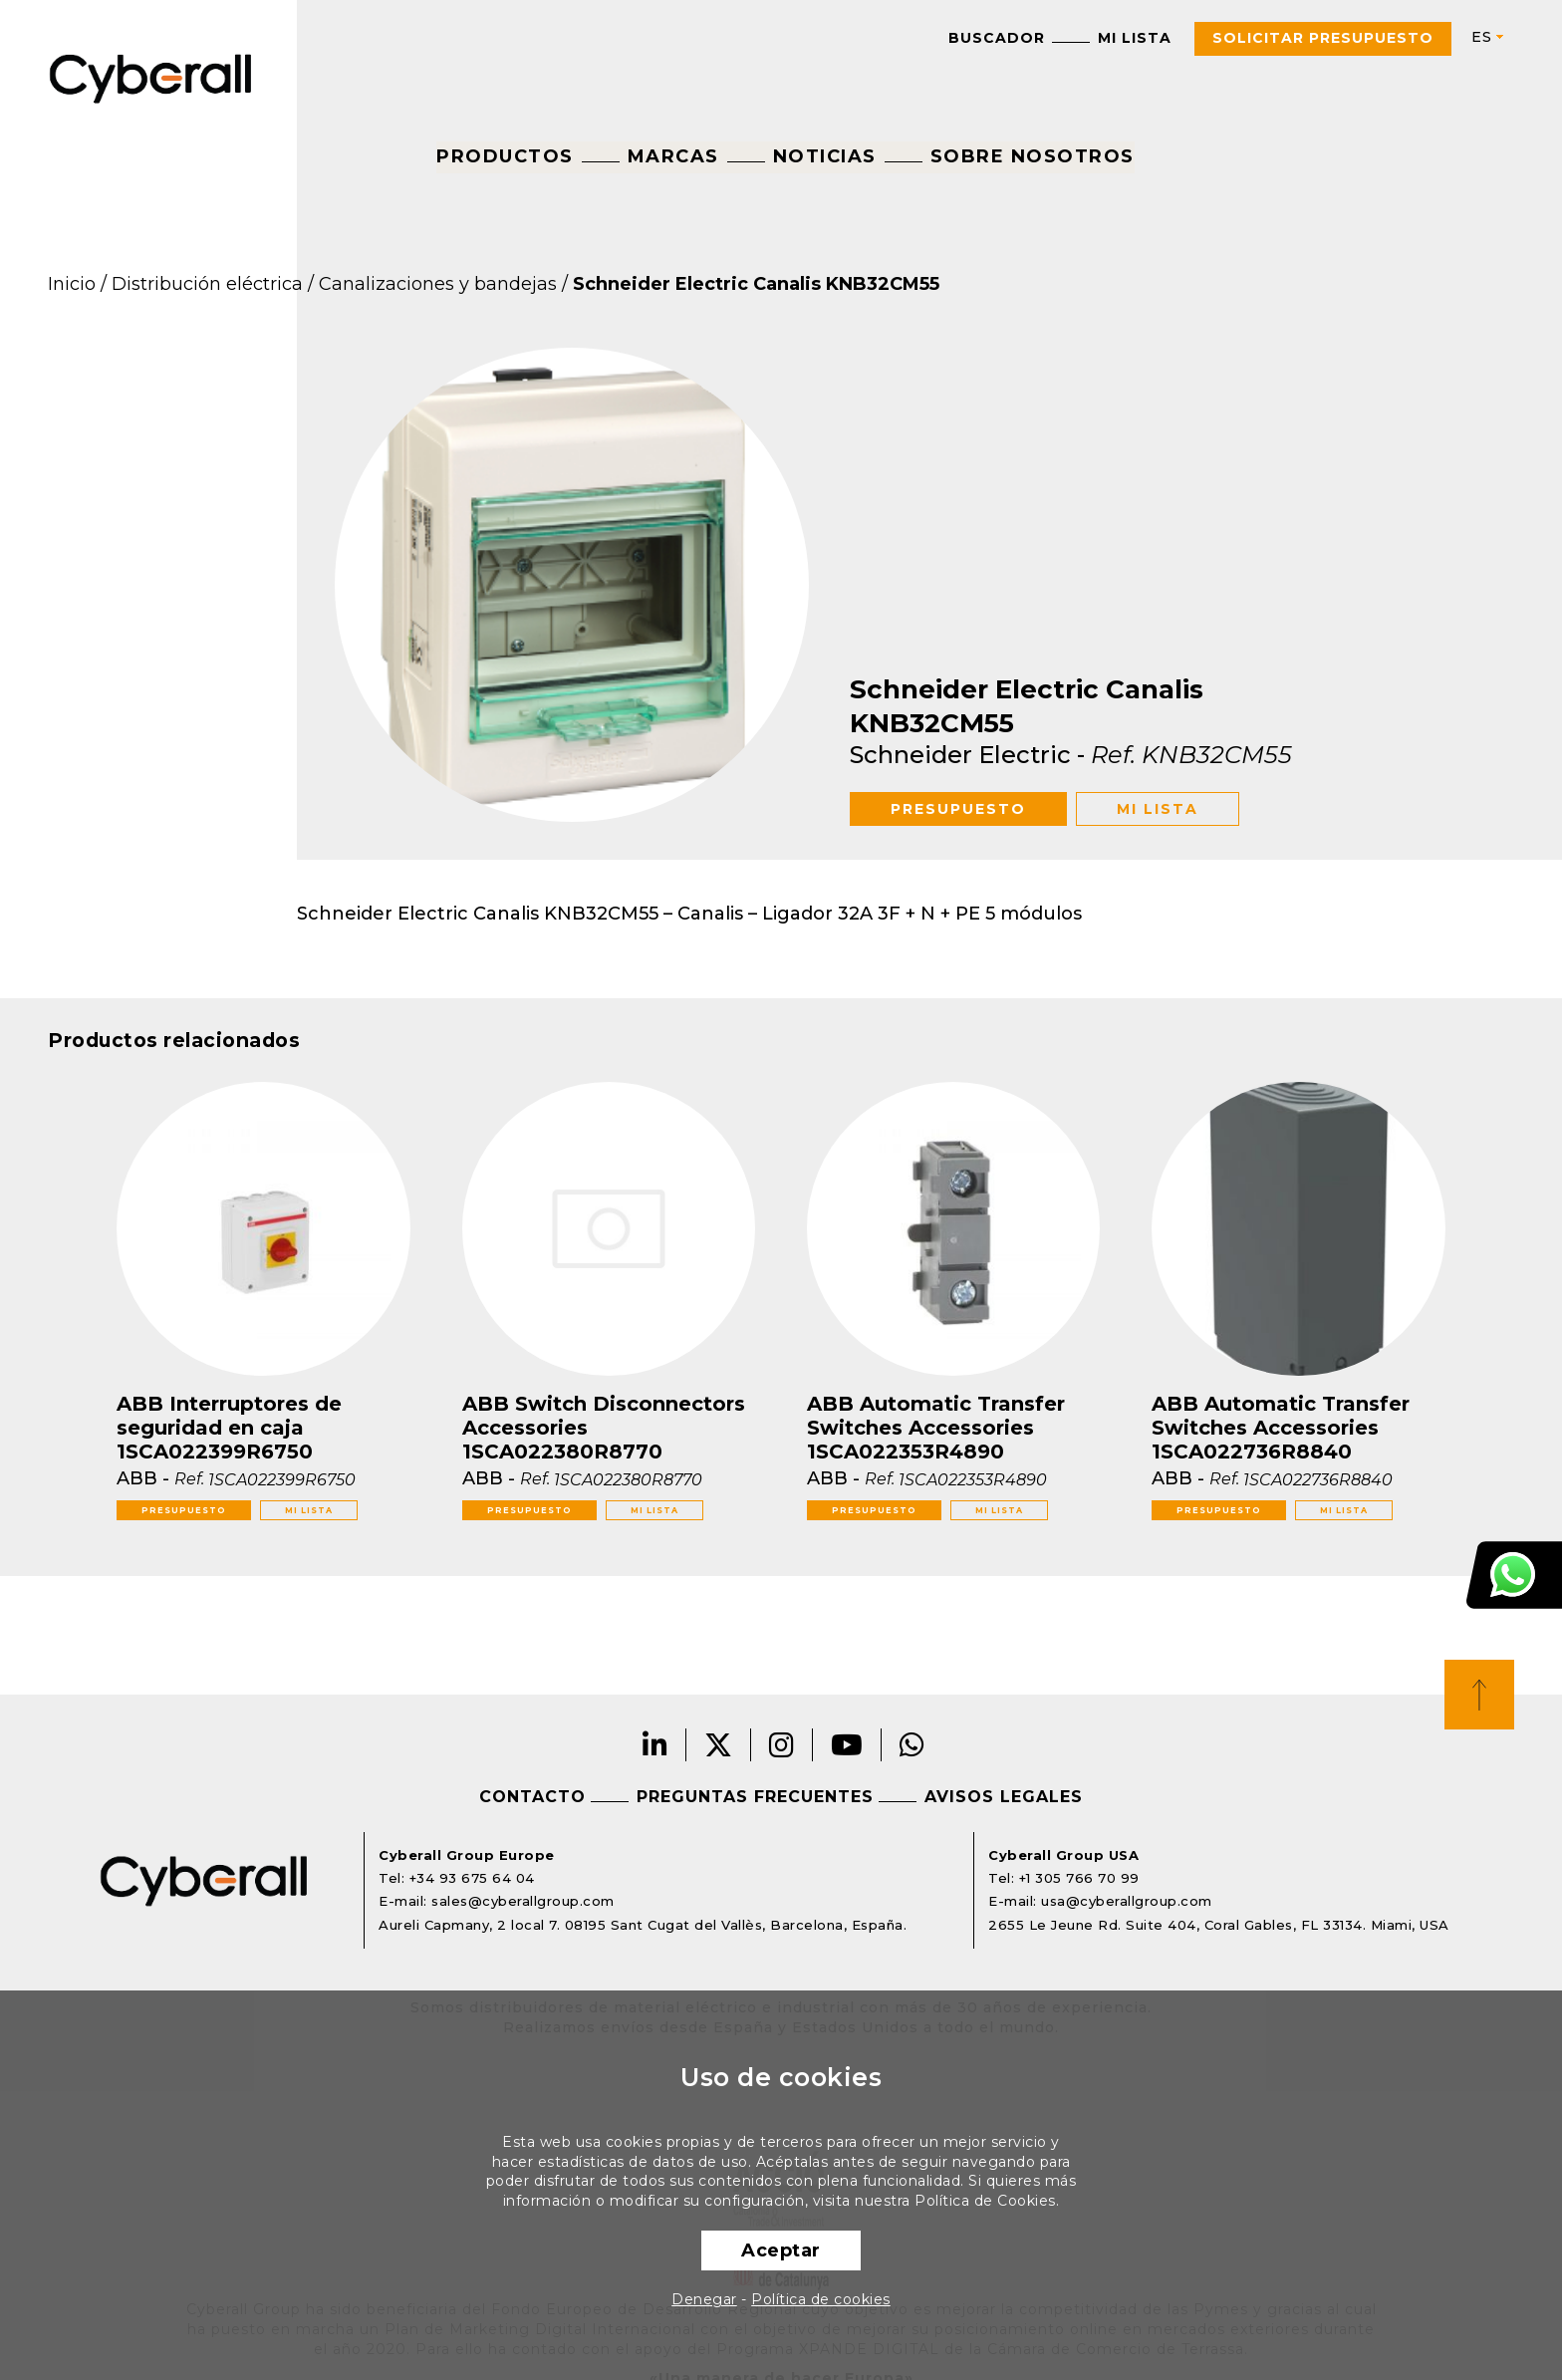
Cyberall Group (151, 77)
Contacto (532, 1796)
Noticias (825, 156)
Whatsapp (912, 1744)
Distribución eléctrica (207, 284)
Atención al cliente (1514, 1575)
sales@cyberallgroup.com (523, 1901)
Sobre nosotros (1032, 156)
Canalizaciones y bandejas (438, 284)
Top (1479, 1694)
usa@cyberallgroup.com (1126, 1901)
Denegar (704, 2299)
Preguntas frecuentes (755, 1796)
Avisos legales (1003, 1796)
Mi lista (1135, 38)
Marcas (673, 156)
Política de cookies (821, 2299)
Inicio (72, 284)
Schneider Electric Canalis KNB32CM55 (756, 284)
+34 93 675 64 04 (472, 1878)
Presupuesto (958, 809)
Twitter (718, 1744)
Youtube (847, 1744)
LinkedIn (655, 1744)
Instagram (782, 1744)
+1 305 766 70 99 (1079, 1878)
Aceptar (781, 2250)
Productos (505, 156)
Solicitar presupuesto (1322, 38)
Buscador (996, 38)
